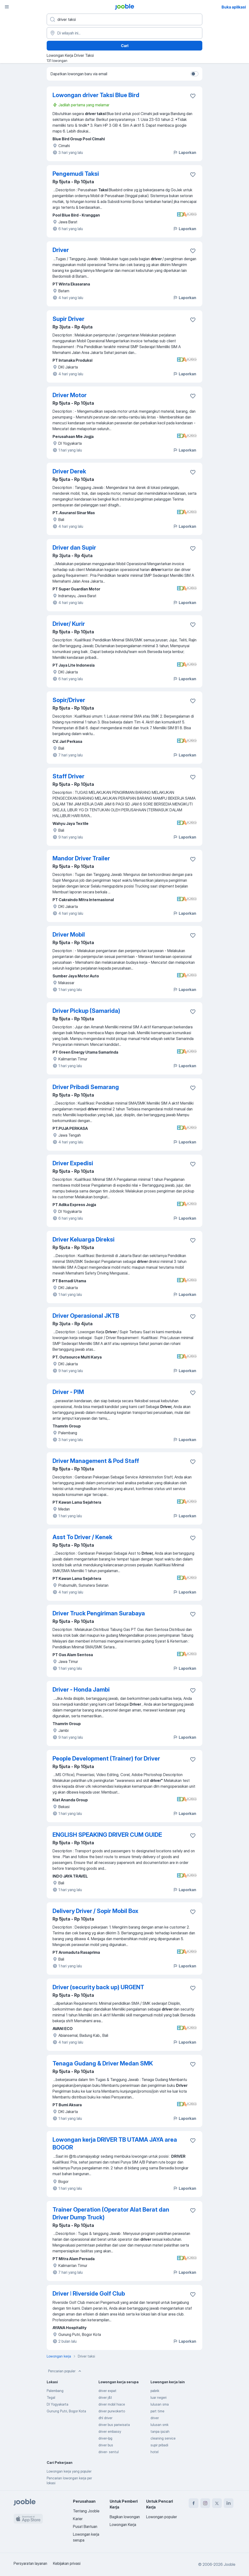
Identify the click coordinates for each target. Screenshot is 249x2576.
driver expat (107, 2391)
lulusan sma (160, 2404)
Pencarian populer (65, 2371)
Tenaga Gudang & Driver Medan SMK (103, 2063)
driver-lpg (105, 2438)
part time (157, 2411)
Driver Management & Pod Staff (96, 1460)
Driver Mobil (69, 934)
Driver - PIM (68, 1391)
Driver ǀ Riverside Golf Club (89, 2293)
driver (155, 2418)
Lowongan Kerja (123, 2524)
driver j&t (105, 2397)
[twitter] (217, 2503)
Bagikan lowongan (125, 2516)
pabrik (155, 2391)
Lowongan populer (161, 2516)
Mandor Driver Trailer (81, 858)
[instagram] (205, 2503)
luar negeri (159, 2397)
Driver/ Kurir (69, 623)
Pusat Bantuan (85, 2526)
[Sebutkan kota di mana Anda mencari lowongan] (124, 33)
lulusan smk (160, 2425)
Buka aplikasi (234, 7)
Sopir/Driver (69, 700)
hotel (155, 2452)
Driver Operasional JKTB (86, 1315)
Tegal (51, 2397)
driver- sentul (108, 2452)
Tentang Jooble (86, 2511)
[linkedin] (228, 2503)
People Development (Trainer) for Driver (106, 1758)
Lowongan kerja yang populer (69, 2471)
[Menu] (7, 7)
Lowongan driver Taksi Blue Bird (96, 95)
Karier (78, 2518)
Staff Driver (68, 776)
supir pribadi (159, 2445)
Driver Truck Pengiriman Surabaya (99, 1613)
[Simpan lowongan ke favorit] (193, 96)
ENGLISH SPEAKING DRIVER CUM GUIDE (107, 1834)
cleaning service (163, 2438)
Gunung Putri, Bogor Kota (66, 2411)
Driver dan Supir (74, 547)
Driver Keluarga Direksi (84, 1239)
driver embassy (109, 2431)
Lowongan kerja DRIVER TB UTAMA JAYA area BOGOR (115, 2143)
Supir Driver (68, 318)
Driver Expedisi (73, 1163)
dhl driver (105, 2418)
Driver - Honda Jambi (81, 1689)
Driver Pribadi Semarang (86, 1087)
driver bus (105, 2445)
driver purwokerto (111, 2411)
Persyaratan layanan (30, 2563)
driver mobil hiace (111, 2404)
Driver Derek (69, 471)
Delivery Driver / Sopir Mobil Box (95, 1910)
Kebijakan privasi (66, 2563)
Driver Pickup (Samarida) (86, 1010)
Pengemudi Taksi (76, 173)
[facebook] (193, 2503)
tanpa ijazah (160, 2431)
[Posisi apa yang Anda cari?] (124, 19)
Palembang (55, 2391)
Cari (124, 45)
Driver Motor (70, 395)
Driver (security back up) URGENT (98, 1987)
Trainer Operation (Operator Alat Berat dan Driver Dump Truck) (111, 2213)
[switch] (194, 73)
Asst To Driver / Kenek (82, 1537)
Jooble (229, 2564)
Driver (61, 249)
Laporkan (184, 152)
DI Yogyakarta (57, 2404)
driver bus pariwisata (114, 2425)
